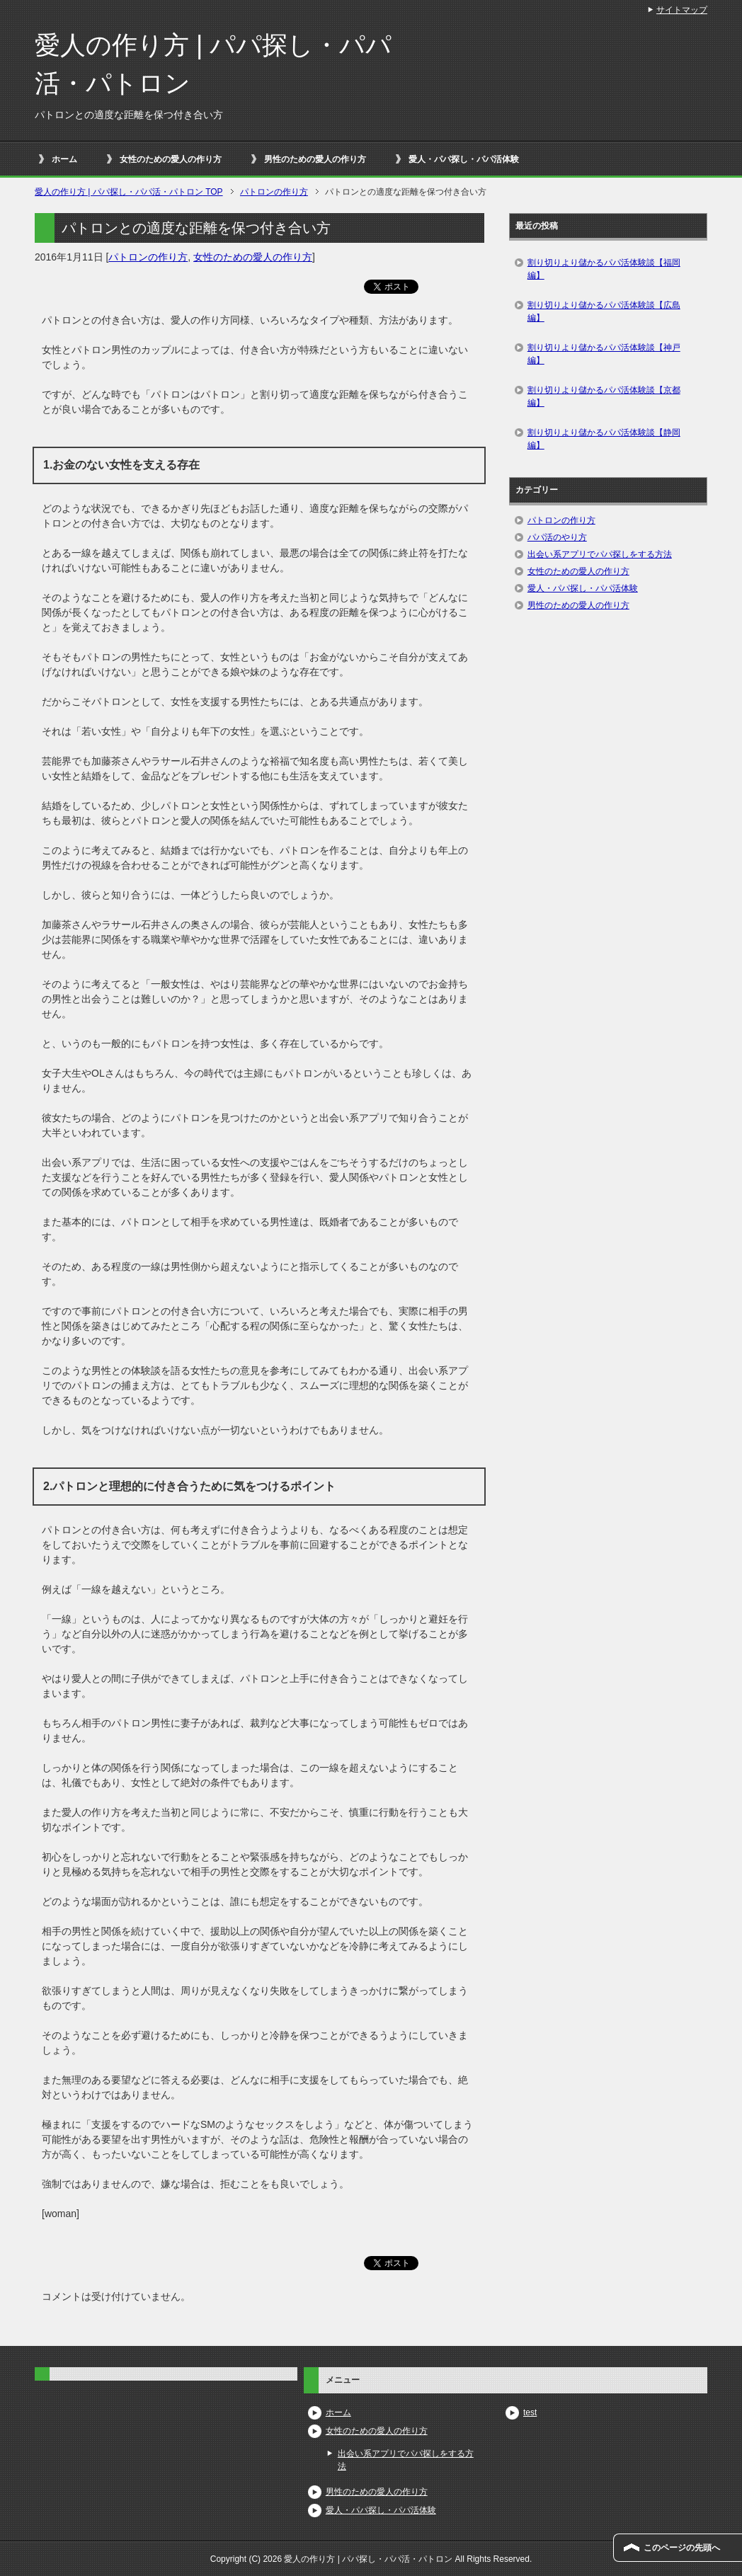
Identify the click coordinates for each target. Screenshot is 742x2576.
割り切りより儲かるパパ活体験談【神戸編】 (603, 354)
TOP (129, 192)
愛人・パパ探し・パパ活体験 (464, 159)
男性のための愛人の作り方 (315, 159)
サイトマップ (681, 10)
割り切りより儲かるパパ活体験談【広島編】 (603, 311)
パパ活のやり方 (557, 537)
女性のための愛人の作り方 (171, 159)
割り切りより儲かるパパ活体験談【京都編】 (603, 396)
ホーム (64, 159)
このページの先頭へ (682, 2548)
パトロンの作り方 (148, 257)
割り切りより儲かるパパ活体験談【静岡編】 (603, 439)
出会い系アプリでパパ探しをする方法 (599, 554)
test (530, 2412)
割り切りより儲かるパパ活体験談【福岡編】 (603, 269)
